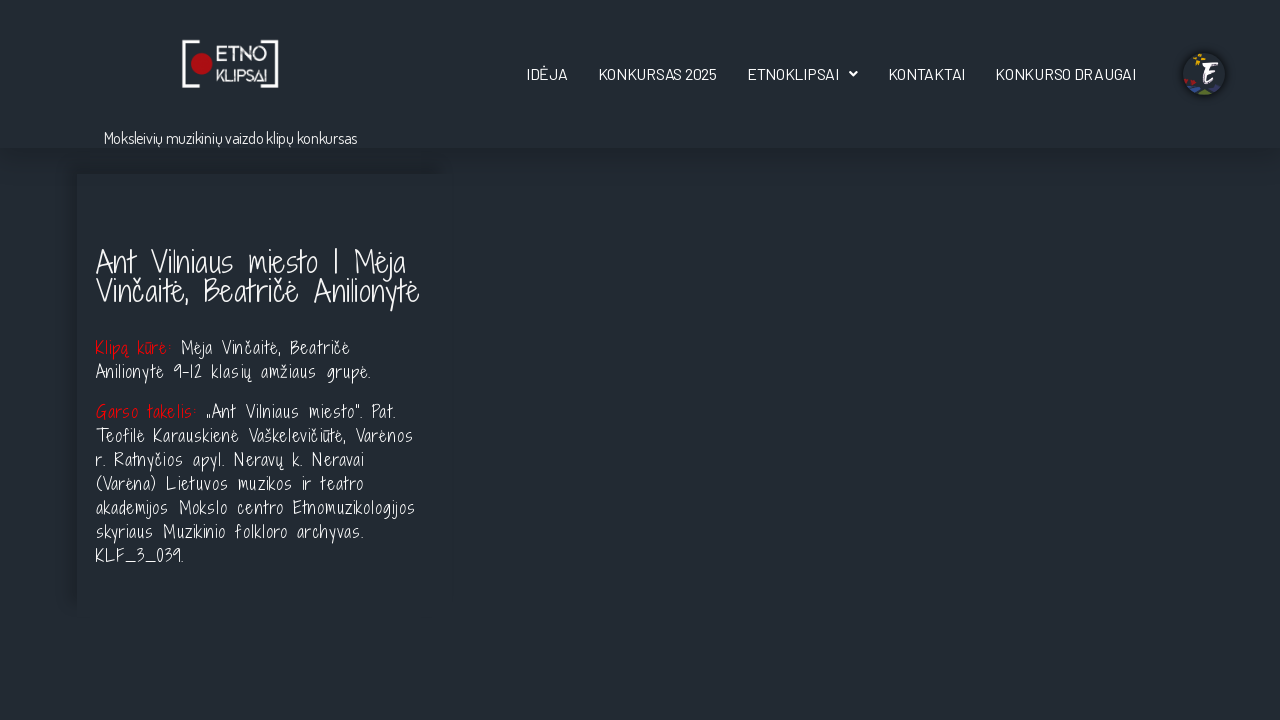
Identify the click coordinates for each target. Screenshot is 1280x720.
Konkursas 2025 (657, 73)
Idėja (547, 73)
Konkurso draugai (1065, 73)
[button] (802, 74)
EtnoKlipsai (802, 73)
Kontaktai (927, 73)
